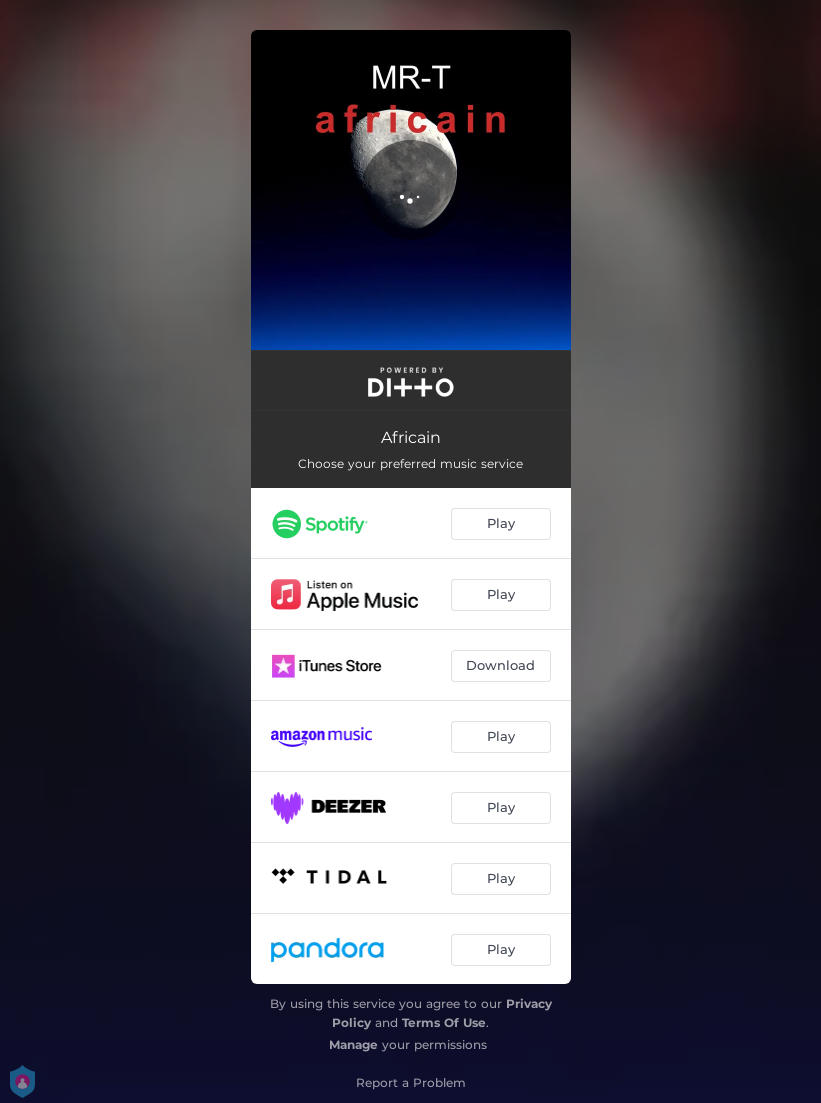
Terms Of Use (444, 1022)
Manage (353, 1044)
